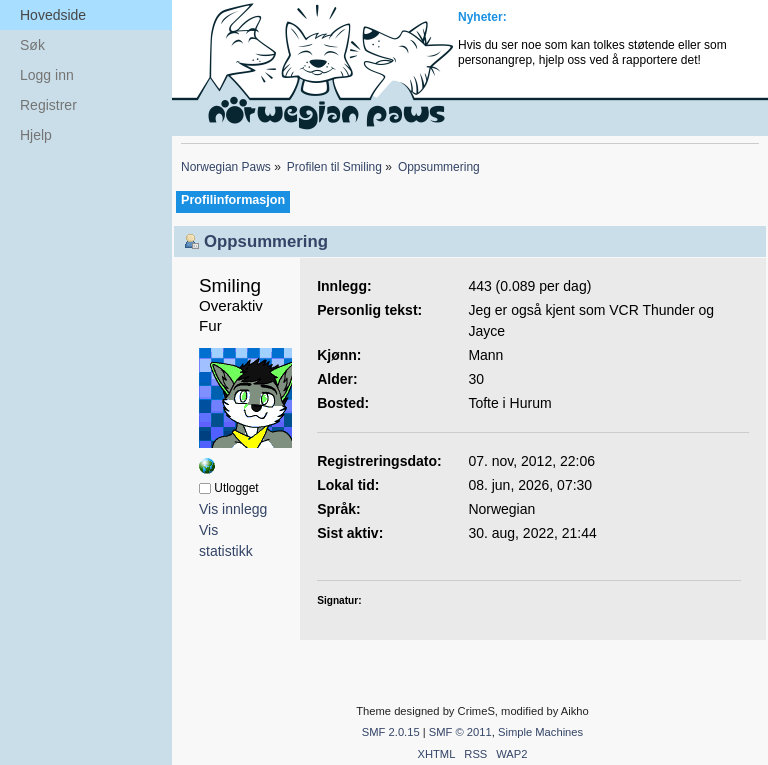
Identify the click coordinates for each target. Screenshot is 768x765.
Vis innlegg (233, 509)
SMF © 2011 (460, 732)
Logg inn (47, 75)
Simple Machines (540, 732)
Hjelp (36, 135)
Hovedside (53, 15)
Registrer (48, 105)
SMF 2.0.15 (391, 732)
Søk (32, 45)
